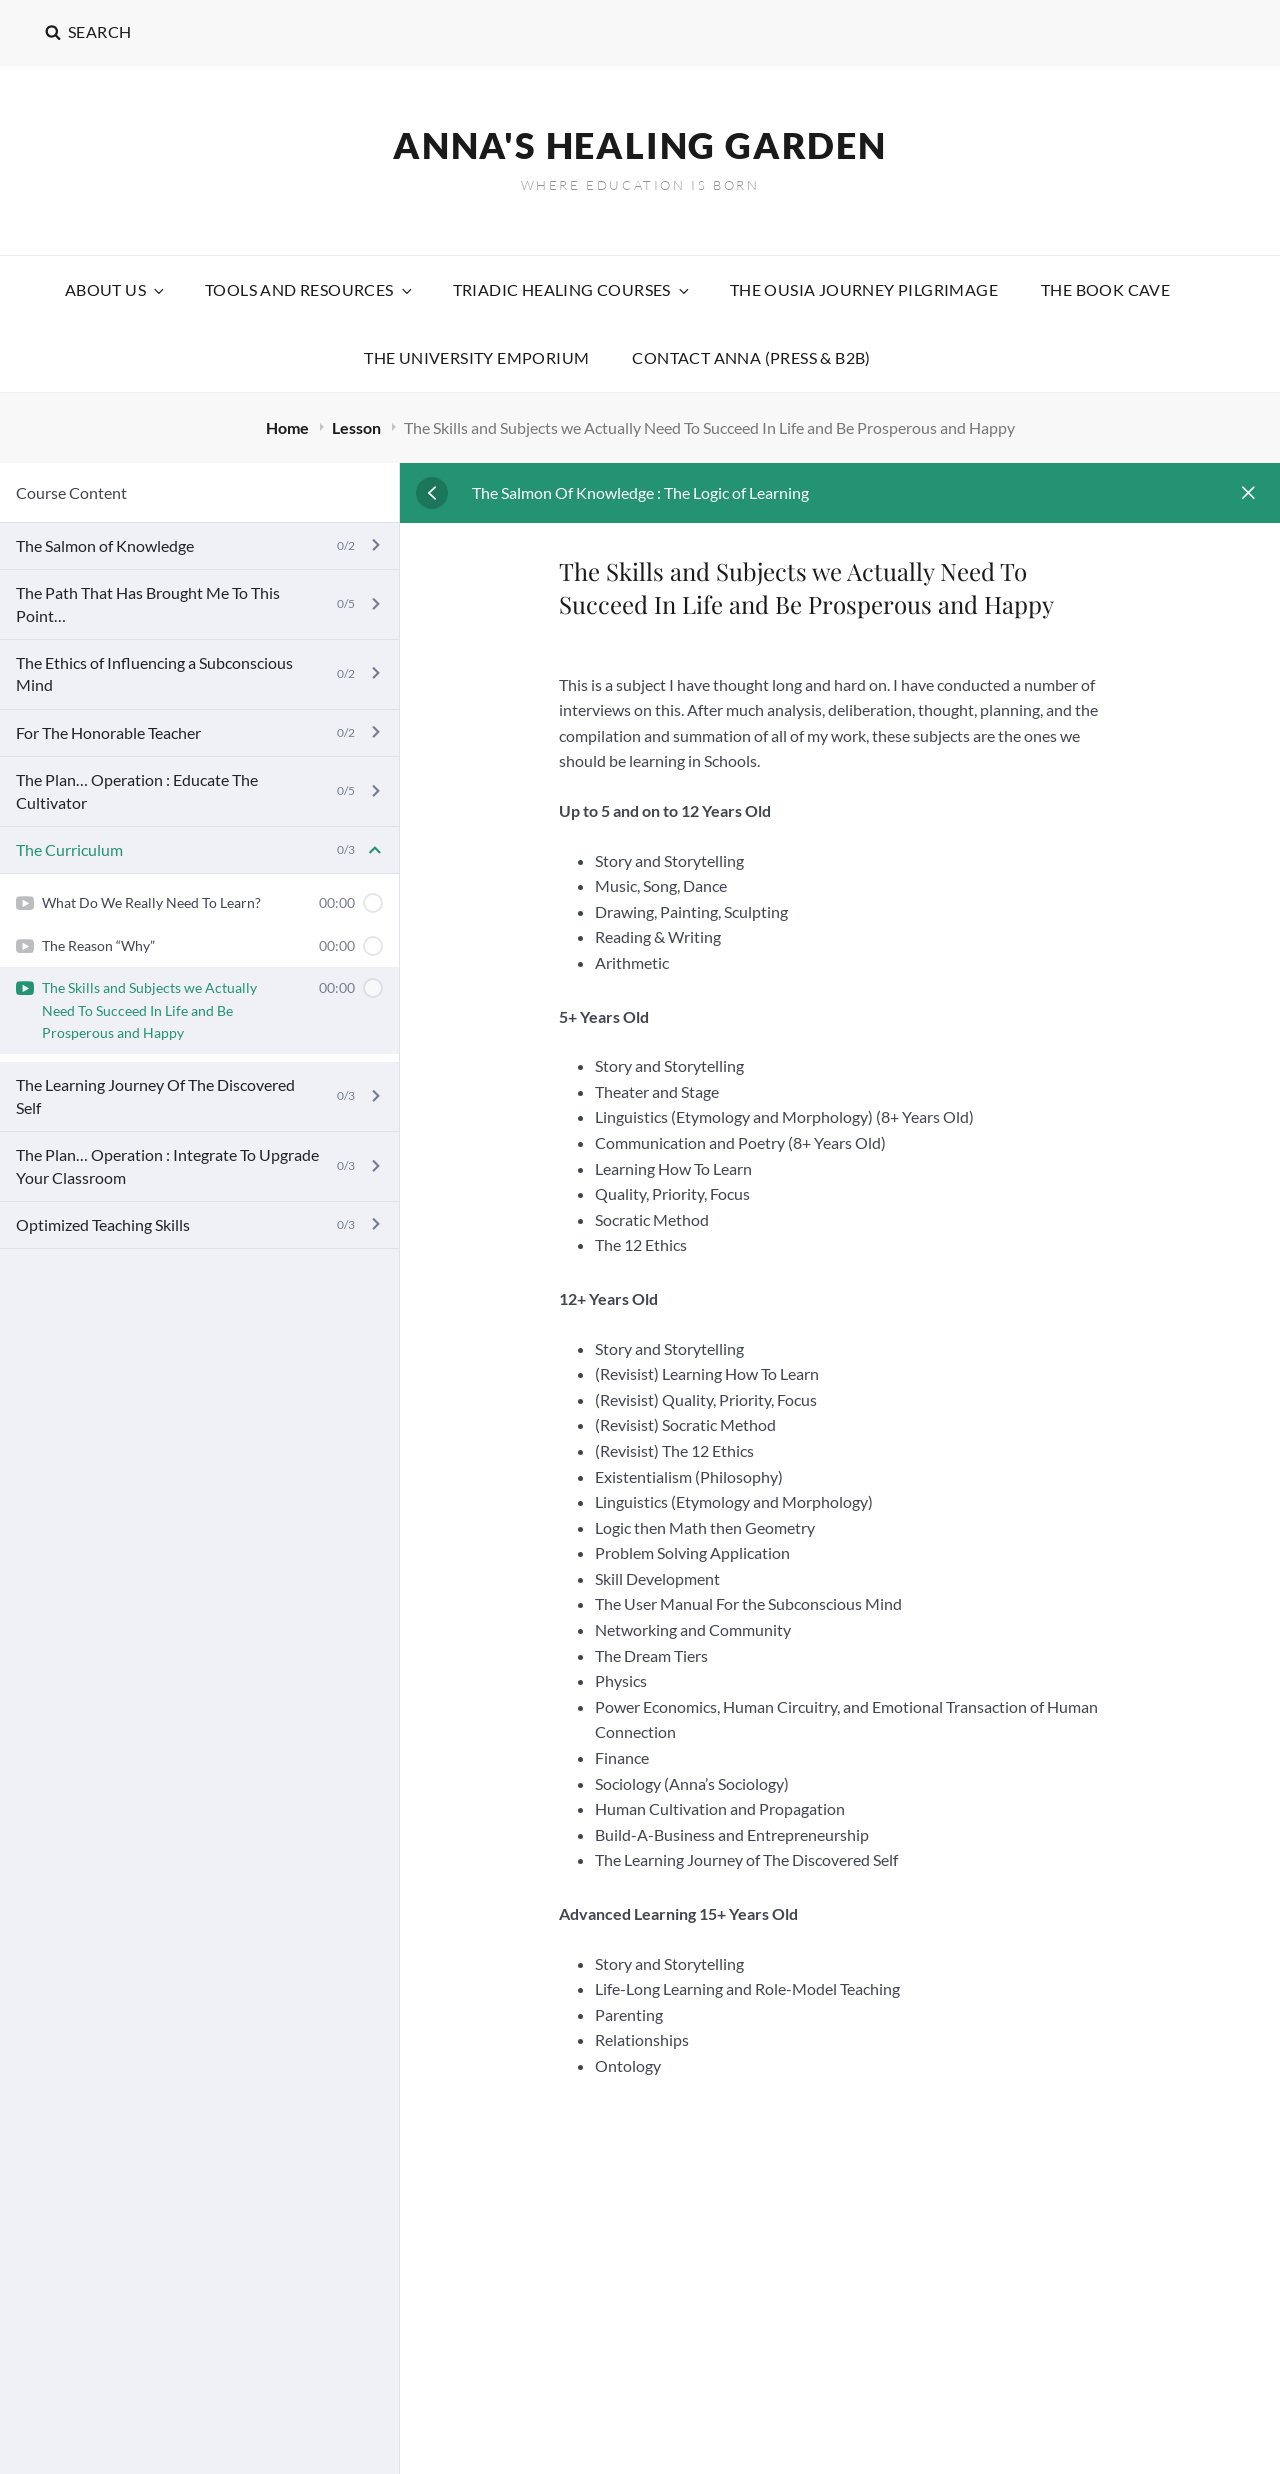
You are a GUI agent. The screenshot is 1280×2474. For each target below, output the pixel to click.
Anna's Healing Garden (640, 145)
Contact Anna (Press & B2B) (751, 357)
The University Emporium (476, 357)
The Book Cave (1105, 289)
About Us (116, 289)
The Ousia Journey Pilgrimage (864, 289)
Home (289, 427)
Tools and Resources (310, 289)
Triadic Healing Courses (572, 289)
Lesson (358, 427)
